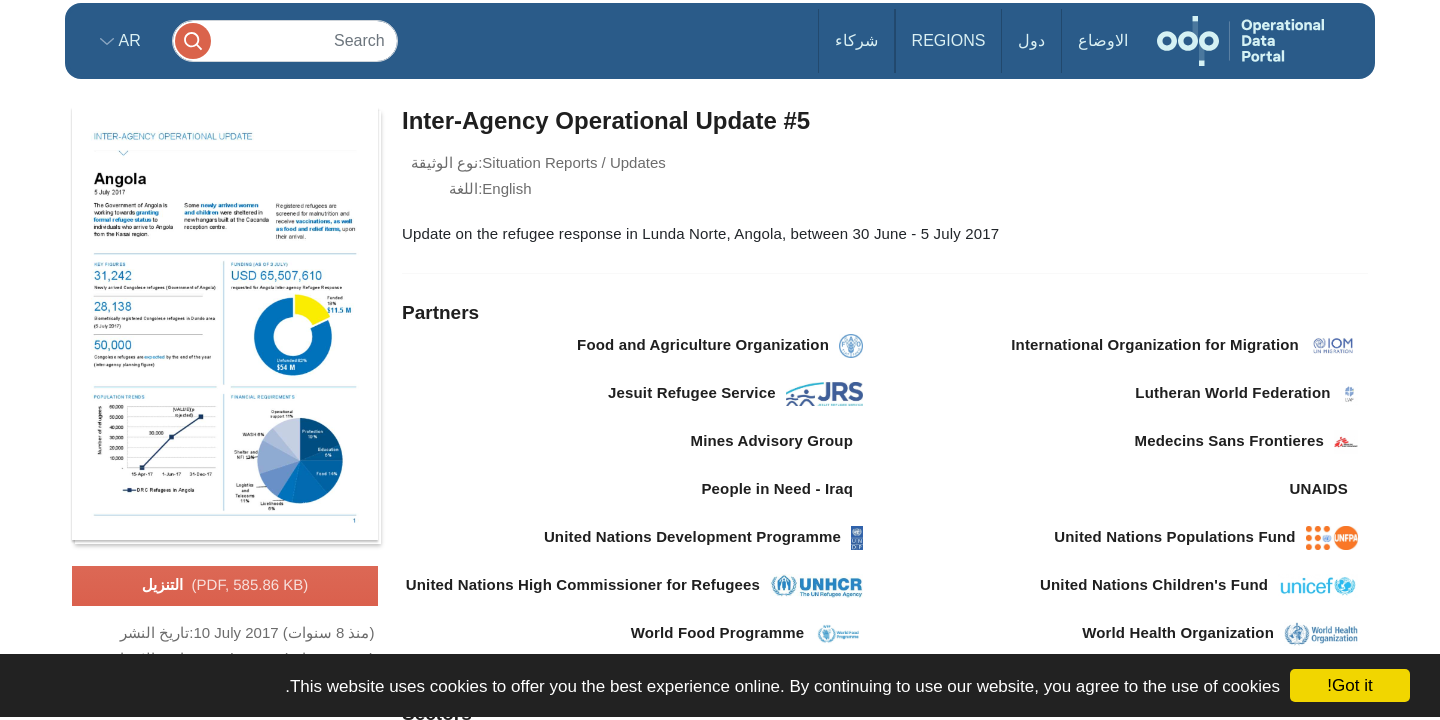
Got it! (1349, 685)
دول (1031, 40)
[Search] (285, 40)
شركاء (856, 40)
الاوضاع (1103, 40)
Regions (949, 40)
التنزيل (225, 586)
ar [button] (127, 40)
